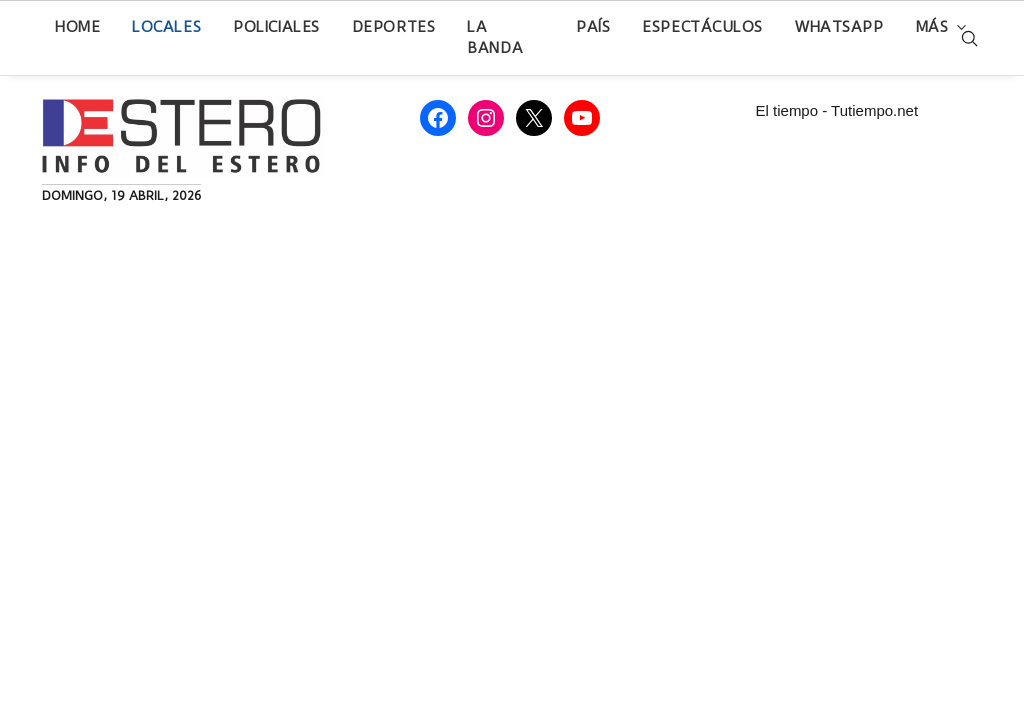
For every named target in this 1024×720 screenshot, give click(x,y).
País (593, 27)
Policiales (276, 27)
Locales (166, 27)
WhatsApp (839, 27)
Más (932, 27)
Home (77, 27)
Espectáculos (702, 27)
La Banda (495, 37)
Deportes (393, 27)
